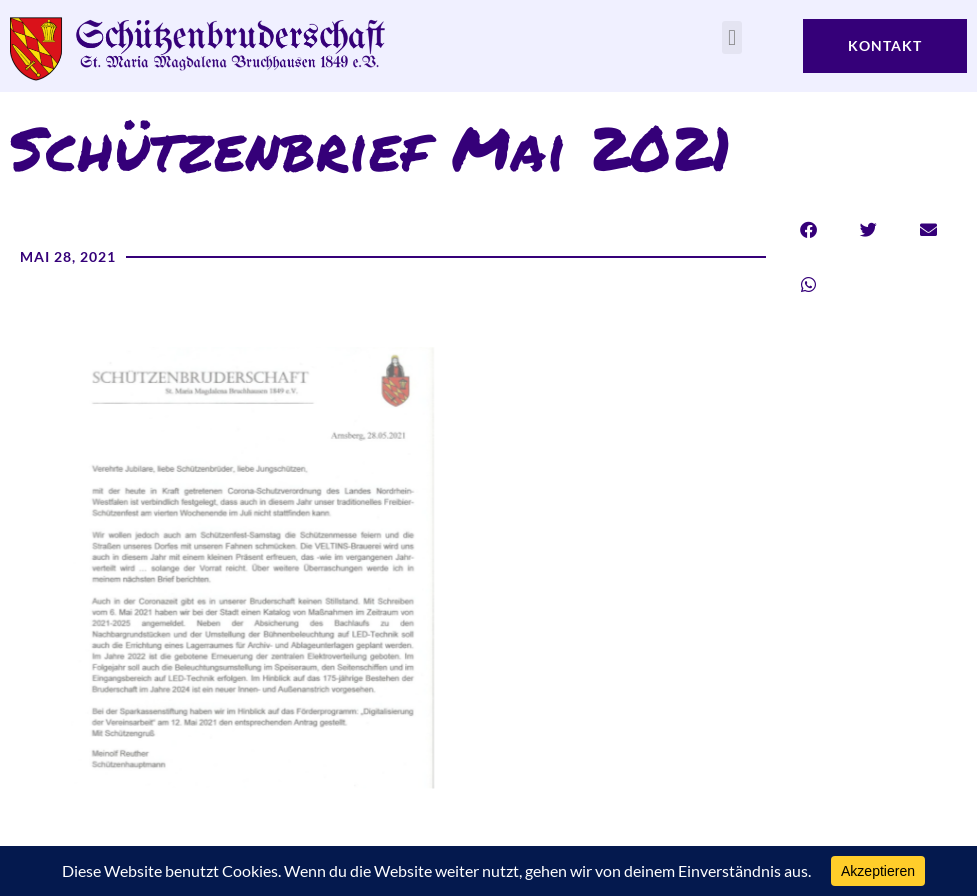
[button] (731, 37)
